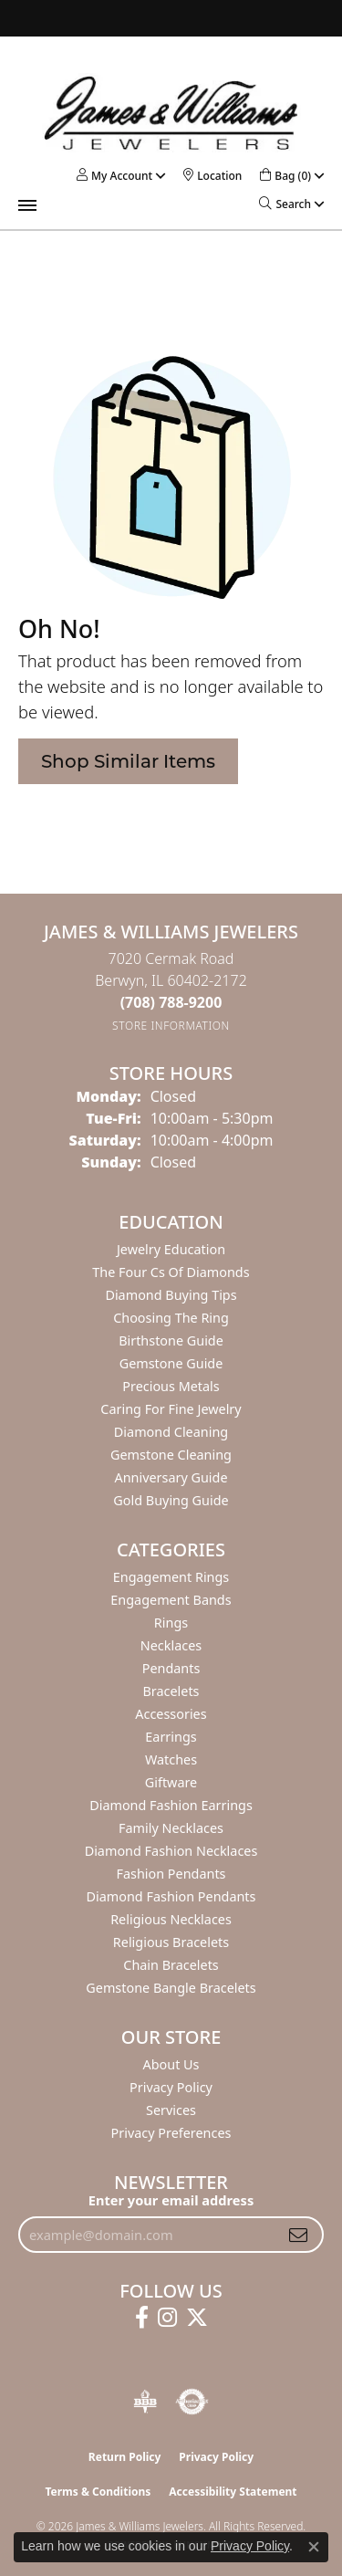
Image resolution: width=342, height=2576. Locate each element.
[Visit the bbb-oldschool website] (144, 2401)
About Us (171, 2064)
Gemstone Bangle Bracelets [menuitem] (170, 1987)
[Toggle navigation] (27, 205)
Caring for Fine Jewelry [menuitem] (170, 1409)
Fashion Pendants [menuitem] (170, 1873)
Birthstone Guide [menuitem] (171, 1340)
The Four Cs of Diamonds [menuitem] (170, 1272)
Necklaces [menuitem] (171, 1645)
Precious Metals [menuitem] (170, 1386)
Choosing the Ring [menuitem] (171, 1317)
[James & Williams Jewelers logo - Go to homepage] (171, 113)
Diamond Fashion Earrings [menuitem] (171, 1805)
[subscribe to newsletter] (298, 2234)
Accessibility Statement (232, 2491)
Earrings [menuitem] (170, 1736)
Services (171, 2110)
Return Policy (124, 2457)
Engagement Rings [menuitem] (171, 1577)
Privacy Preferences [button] (171, 2132)
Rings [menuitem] (171, 1622)
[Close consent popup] (313, 2546)
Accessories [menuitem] (170, 1714)
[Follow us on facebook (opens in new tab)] (142, 2318)
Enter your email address (171, 2200)
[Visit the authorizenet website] (192, 2401)
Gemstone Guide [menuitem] (171, 1363)
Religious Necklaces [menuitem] (171, 1919)
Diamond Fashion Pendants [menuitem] (171, 1896)
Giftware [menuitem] (171, 1782)
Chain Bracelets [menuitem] (170, 1965)
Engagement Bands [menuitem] (170, 1599)
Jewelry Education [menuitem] (171, 1249)
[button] (114, 176)
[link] (212, 176)
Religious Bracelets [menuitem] (171, 1942)
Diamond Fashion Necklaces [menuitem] (171, 1850)
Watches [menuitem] (171, 1759)
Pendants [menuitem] (171, 1668)
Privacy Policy (171, 2087)
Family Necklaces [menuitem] (171, 1828)
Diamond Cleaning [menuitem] (171, 1431)
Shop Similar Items (128, 761)
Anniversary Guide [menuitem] (170, 1477)
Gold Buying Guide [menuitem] (170, 1500)
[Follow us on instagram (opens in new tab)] (167, 2318)
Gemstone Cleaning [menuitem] (171, 1454)
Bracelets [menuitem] (170, 1691)
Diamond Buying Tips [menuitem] (170, 1295)
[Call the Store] (171, 1002)
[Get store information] (171, 1025)
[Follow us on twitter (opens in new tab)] (197, 2318)
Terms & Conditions (97, 2491)
